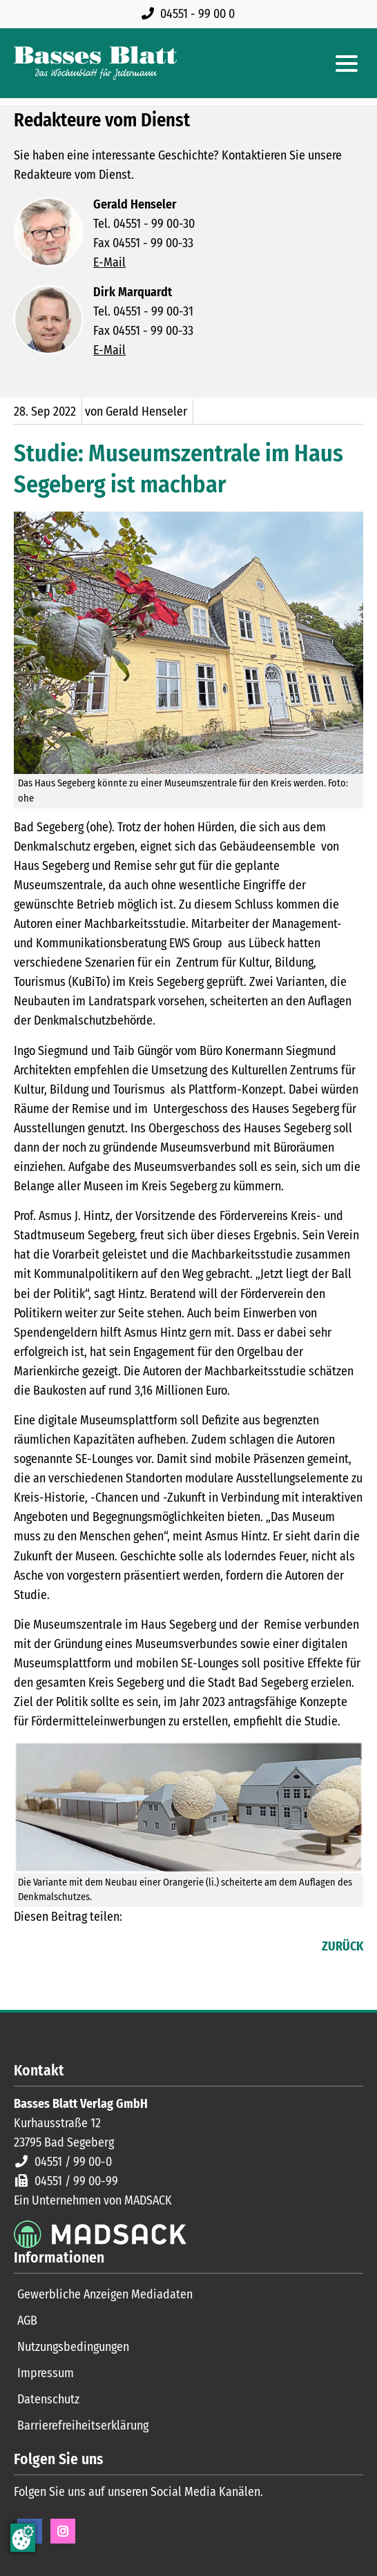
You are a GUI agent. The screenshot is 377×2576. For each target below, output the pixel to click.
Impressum (45, 2373)
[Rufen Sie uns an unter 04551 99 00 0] (191, 14)
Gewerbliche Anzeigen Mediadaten (105, 2294)
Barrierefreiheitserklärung (82, 2425)
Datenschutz (48, 2399)
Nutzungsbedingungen (73, 2346)
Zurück (342, 1946)
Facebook (25, 1948)
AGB (27, 2320)
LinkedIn (52, 1948)
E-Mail (109, 262)
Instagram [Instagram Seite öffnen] (62, 2531)
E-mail (80, 1948)
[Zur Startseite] (95, 63)
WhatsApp (108, 1948)
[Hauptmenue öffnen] (346, 63)
